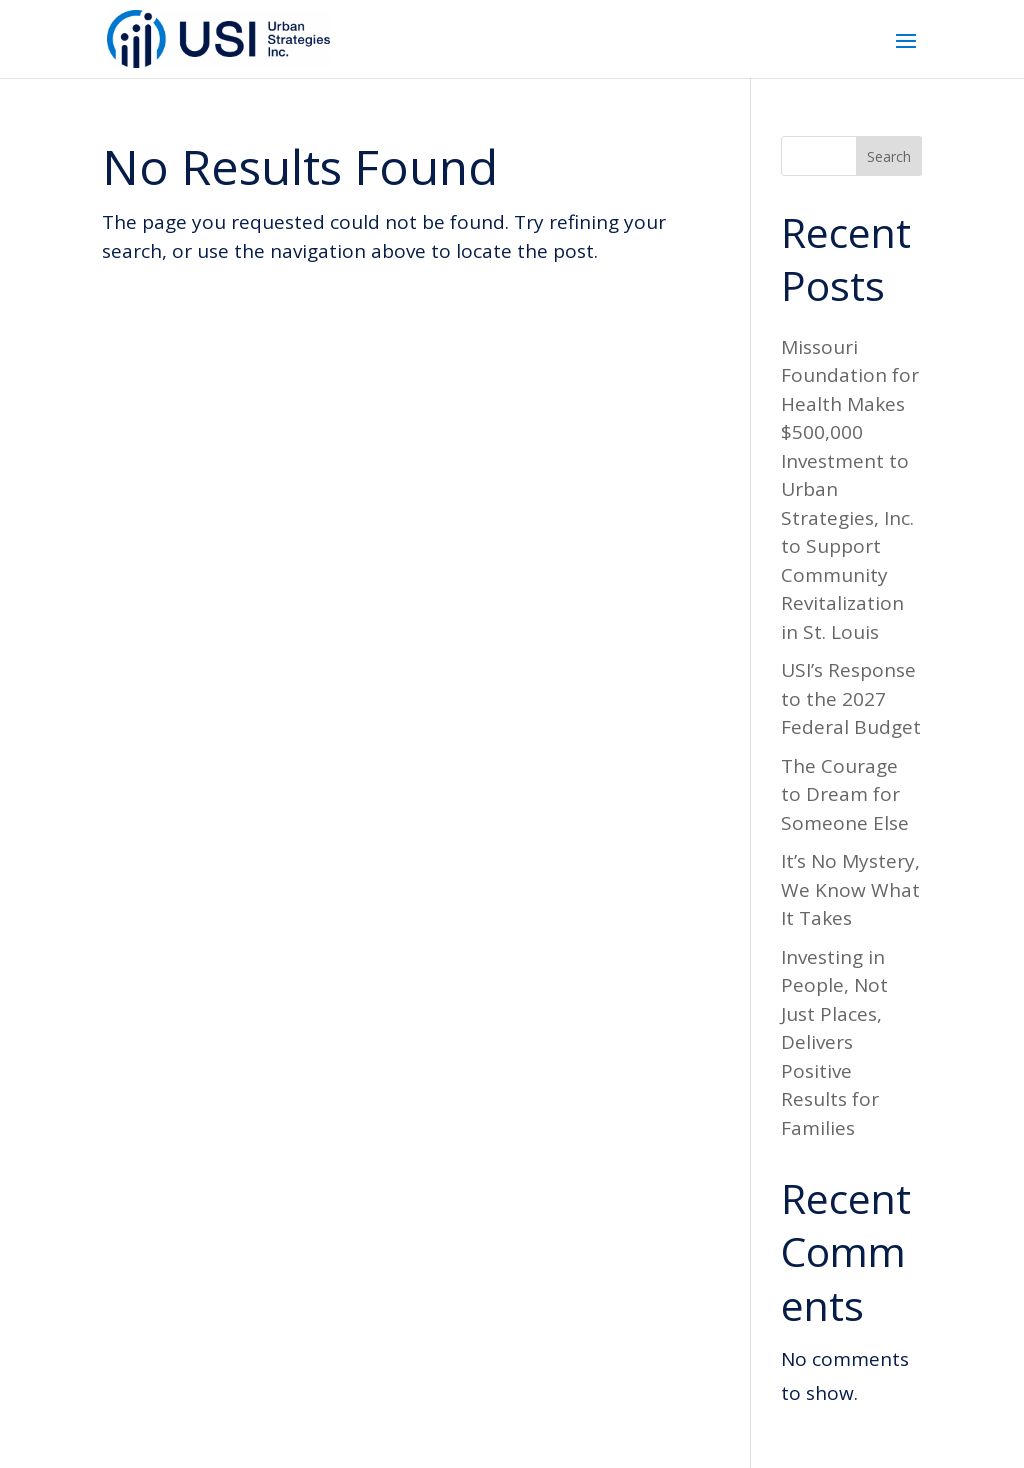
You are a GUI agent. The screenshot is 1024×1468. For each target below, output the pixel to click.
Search (889, 156)
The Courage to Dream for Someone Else (845, 794)
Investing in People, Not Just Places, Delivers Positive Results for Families (834, 1042)
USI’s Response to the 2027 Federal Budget (851, 698)
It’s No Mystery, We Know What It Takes (850, 889)
